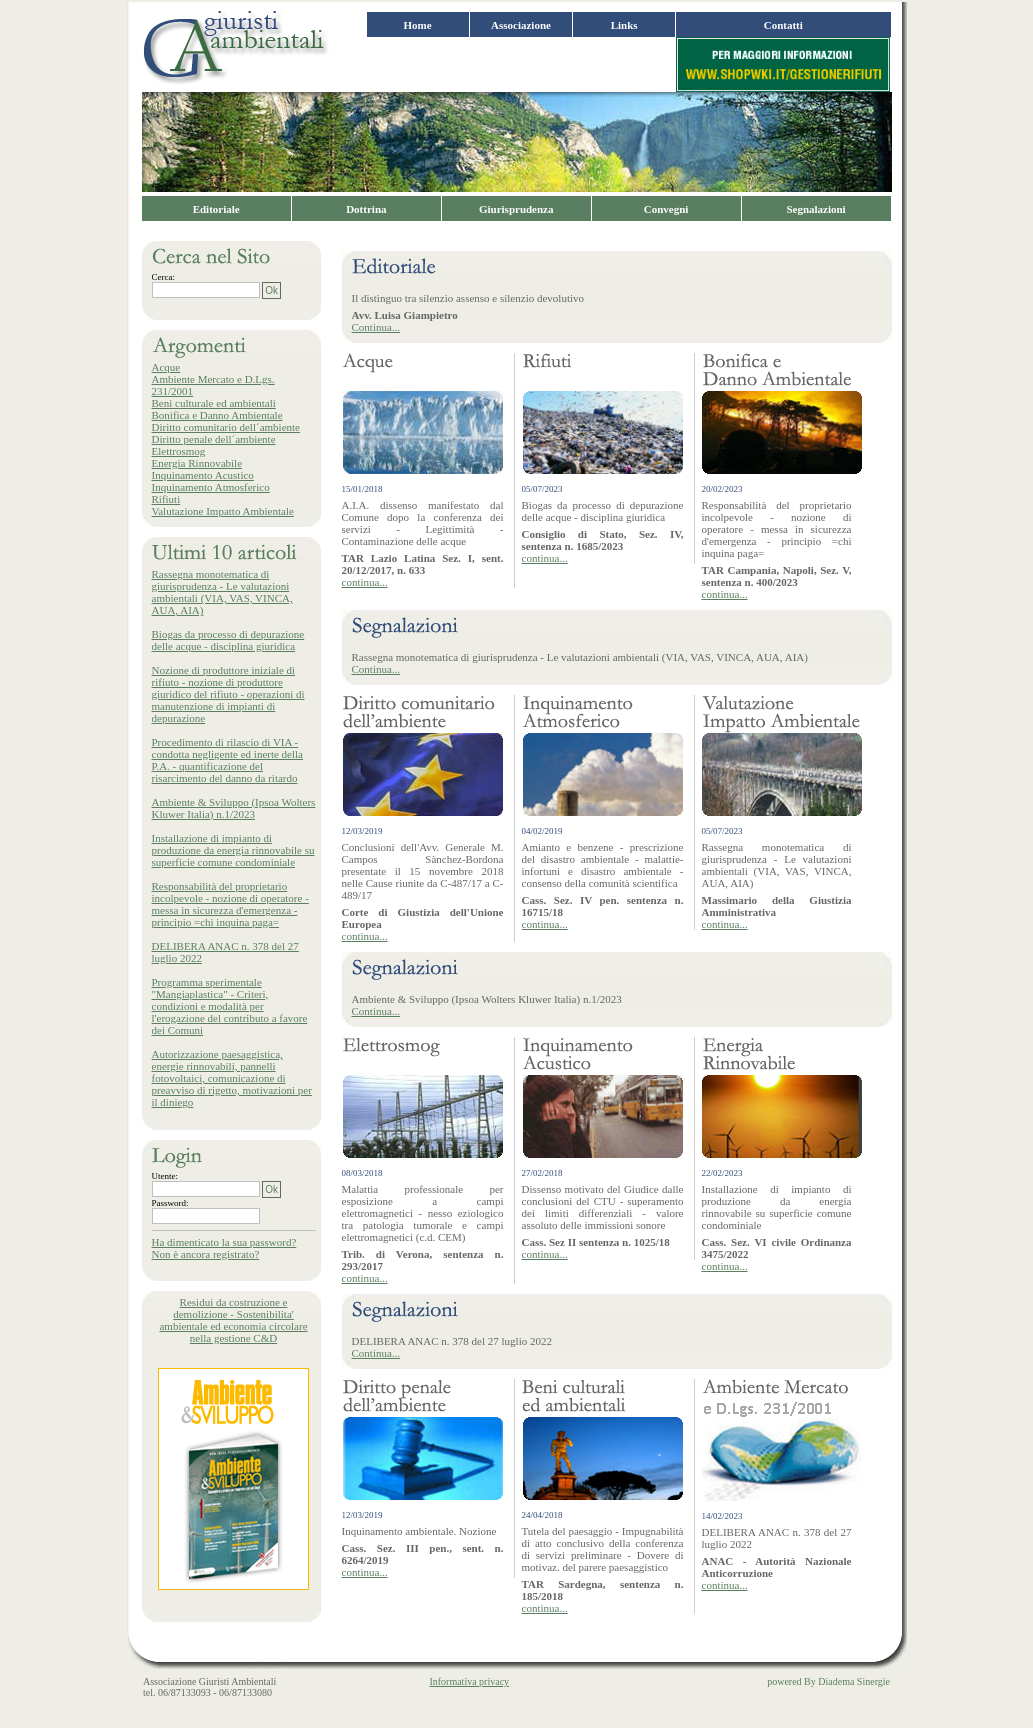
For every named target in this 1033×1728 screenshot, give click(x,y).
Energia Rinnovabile (197, 463)
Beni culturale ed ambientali (214, 403)
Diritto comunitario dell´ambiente (226, 427)
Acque (166, 367)
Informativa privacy (469, 1681)
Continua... (376, 327)
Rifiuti (166, 499)
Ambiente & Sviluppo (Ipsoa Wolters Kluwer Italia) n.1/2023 (234, 808)
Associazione (521, 25)
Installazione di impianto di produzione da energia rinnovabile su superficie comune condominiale (233, 850)
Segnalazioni (815, 209)
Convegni (666, 209)
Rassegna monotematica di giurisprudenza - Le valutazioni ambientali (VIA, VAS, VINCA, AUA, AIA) (222, 592)
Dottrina (366, 209)
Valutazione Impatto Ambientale (223, 511)
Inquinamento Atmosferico (211, 487)
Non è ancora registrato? (206, 1254)
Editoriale (216, 209)
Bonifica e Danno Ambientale (217, 415)
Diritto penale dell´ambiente (214, 439)
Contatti (783, 25)
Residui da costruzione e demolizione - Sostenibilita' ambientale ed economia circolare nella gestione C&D (233, 1320)
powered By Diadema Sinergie (828, 1681)
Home (418, 25)
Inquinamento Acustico (203, 475)
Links (624, 25)
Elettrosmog (179, 451)
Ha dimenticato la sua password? (224, 1242)
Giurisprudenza (516, 209)
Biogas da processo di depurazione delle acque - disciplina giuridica (228, 640)
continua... (365, 582)
